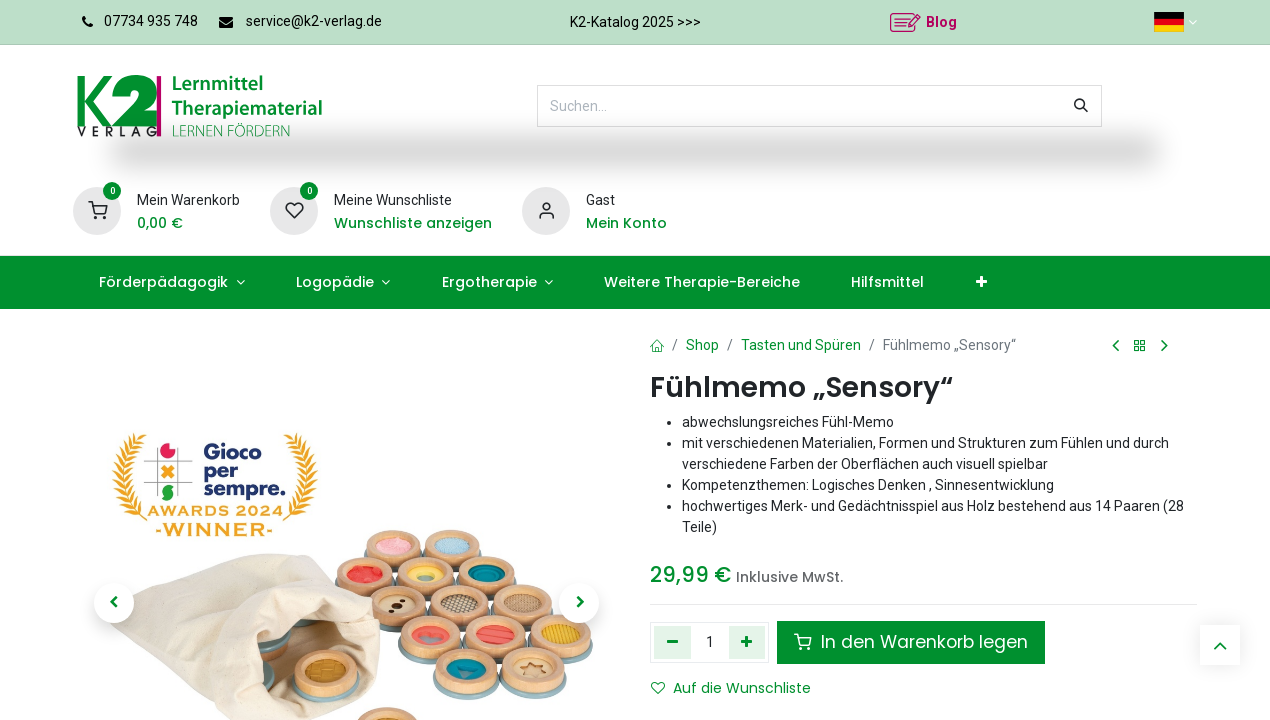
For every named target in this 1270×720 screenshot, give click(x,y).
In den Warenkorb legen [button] (911, 642)
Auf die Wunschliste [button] (731, 688)
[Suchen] (1081, 106)
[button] (114, 603)
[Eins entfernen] (672, 642)
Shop (702, 345)
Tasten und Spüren (801, 345)
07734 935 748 (151, 21)
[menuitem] (171, 282)
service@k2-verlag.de (314, 21)
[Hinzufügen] (747, 642)
